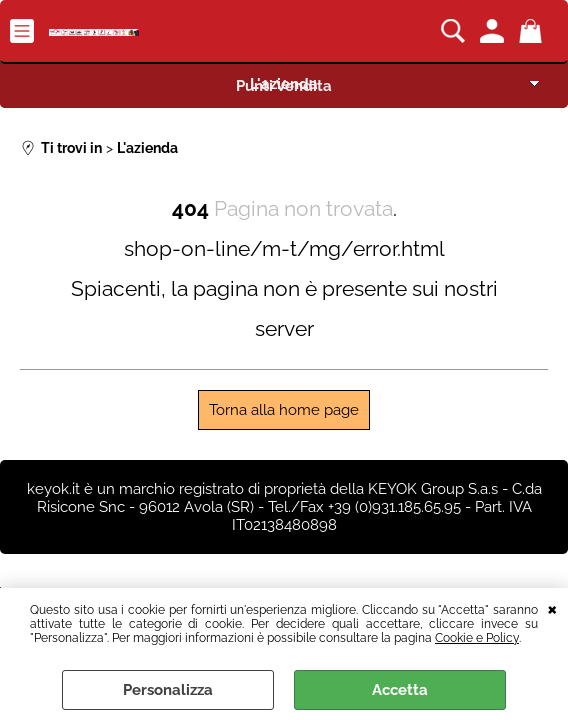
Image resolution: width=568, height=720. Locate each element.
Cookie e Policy (477, 638)
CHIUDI (552, 608)
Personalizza (168, 690)
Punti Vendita (284, 86)
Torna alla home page (284, 410)
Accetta (400, 690)
